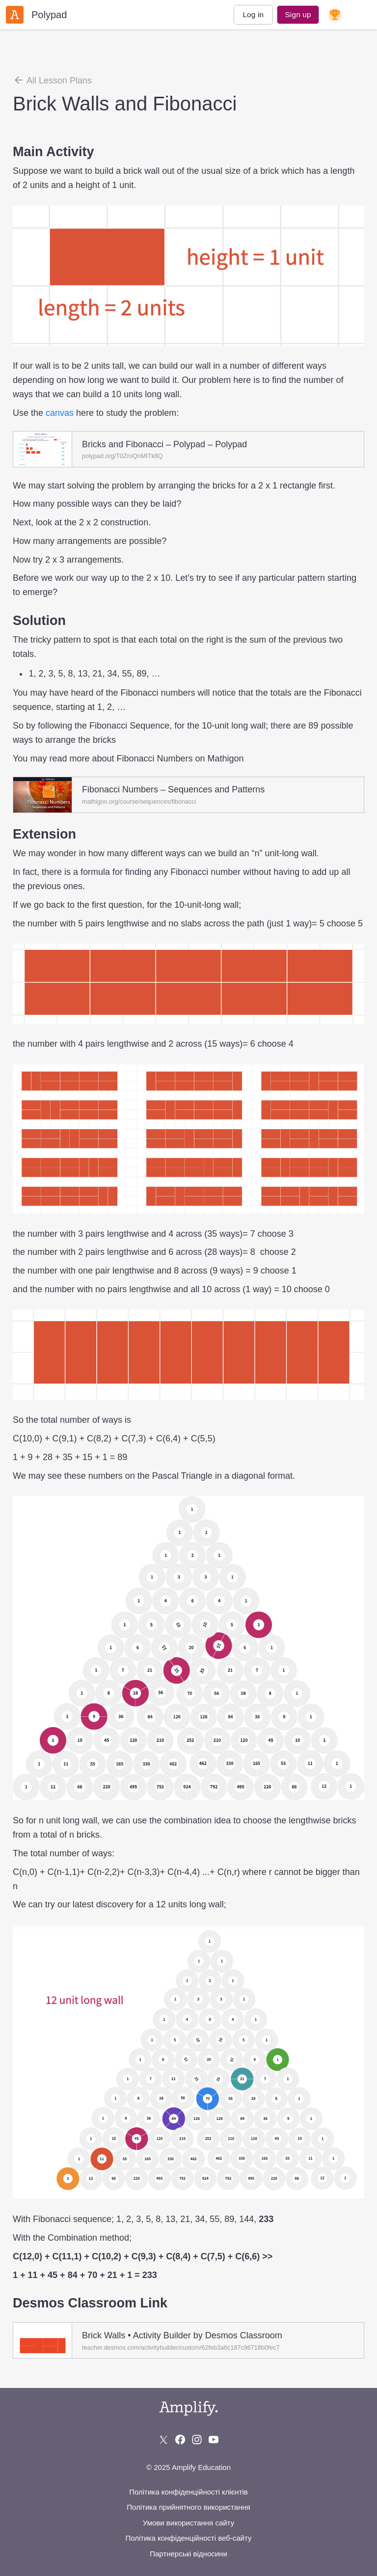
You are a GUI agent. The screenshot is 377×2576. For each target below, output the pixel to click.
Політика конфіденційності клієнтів (188, 2492)
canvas (60, 413)
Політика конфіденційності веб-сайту (188, 2538)
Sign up (298, 14)
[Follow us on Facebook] (180, 2439)
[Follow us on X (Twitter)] (163, 2439)
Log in (253, 14)
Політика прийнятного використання (188, 2507)
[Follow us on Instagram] (196, 2439)
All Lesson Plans (52, 80)
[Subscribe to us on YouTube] (213, 2439)
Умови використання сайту (188, 2523)
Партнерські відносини (188, 2553)
